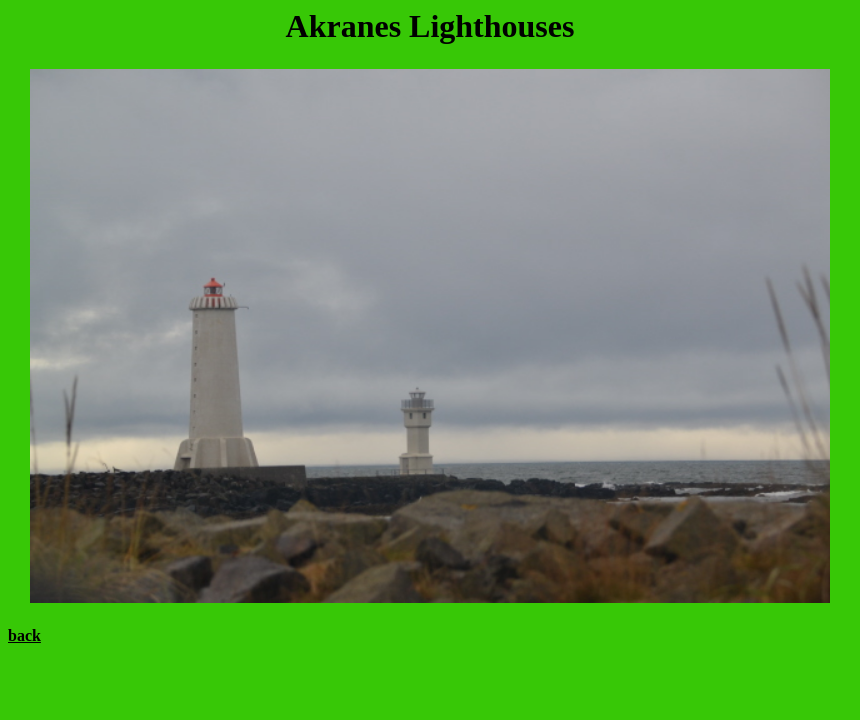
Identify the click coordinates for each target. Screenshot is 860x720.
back (24, 635)
